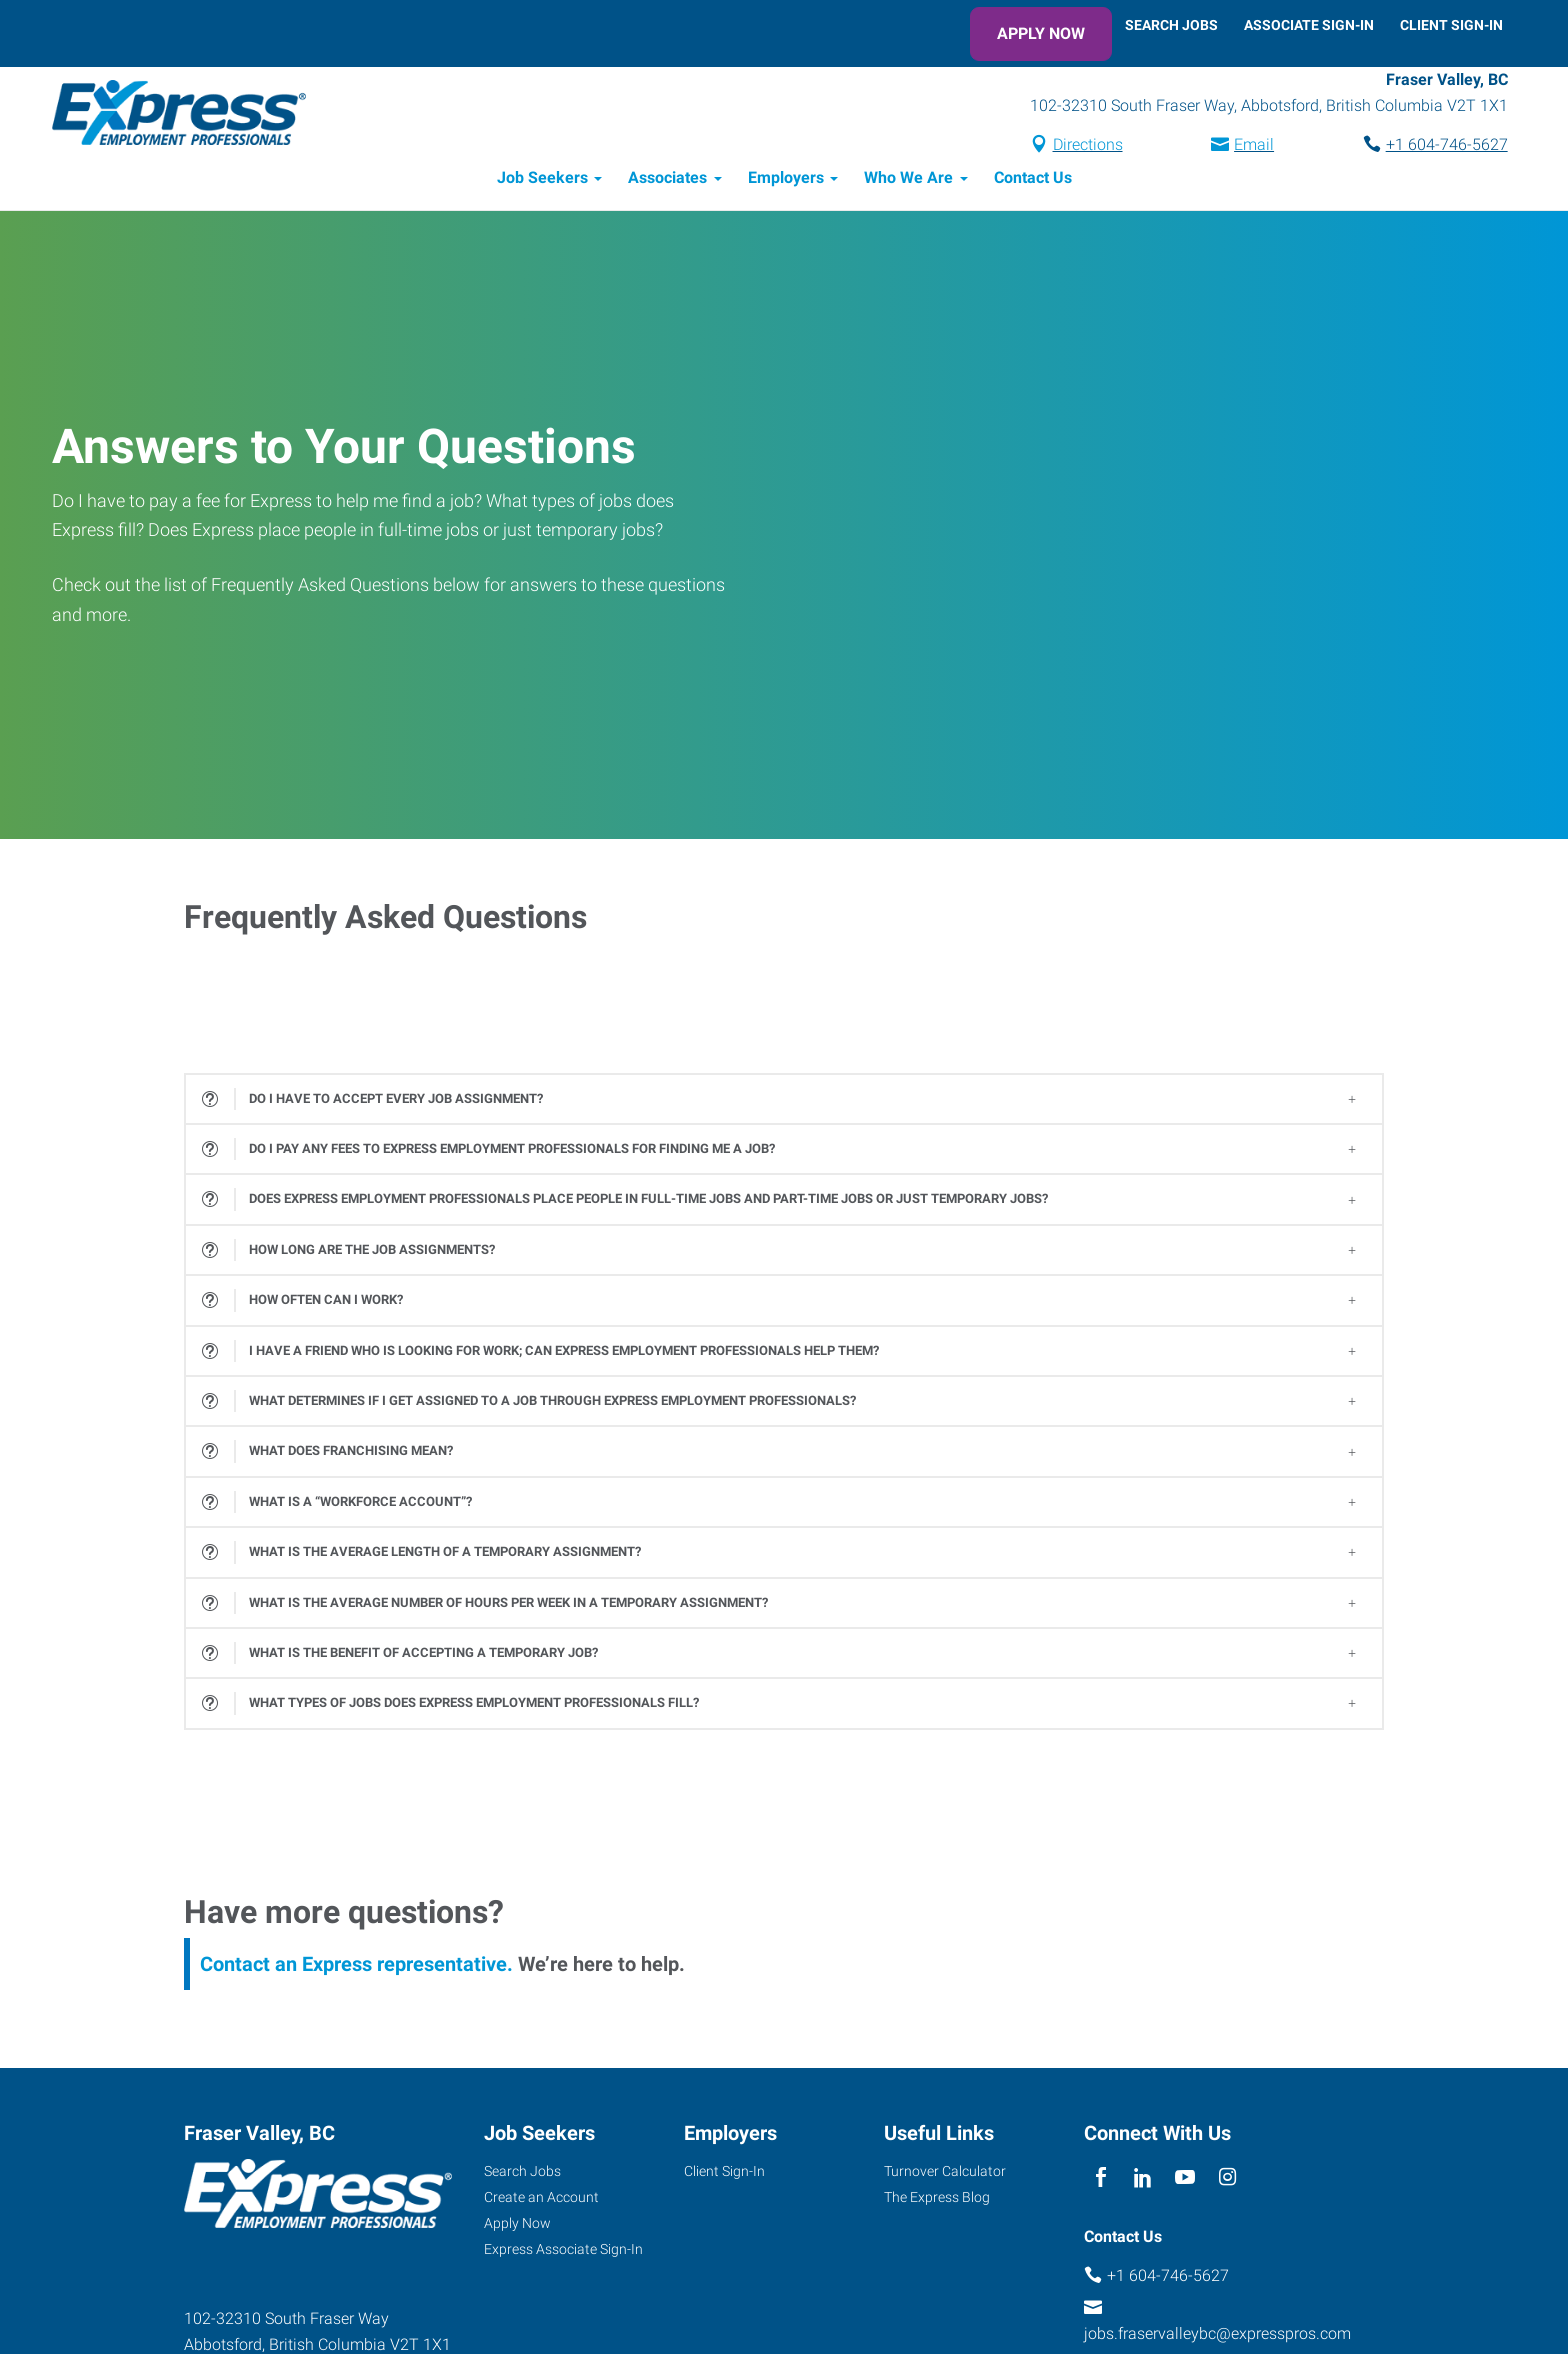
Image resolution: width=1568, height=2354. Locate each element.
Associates (667, 180)
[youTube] (1185, 2180)
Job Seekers (542, 180)
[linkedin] (1142, 2180)
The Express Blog (937, 2199)
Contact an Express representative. (356, 1966)
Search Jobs (1171, 25)
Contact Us (1033, 180)
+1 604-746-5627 (1442, 146)
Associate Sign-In (1309, 25)
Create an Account (541, 2199)
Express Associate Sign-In (563, 2251)
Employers (786, 180)
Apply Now (1041, 33)
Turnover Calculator (945, 2173)
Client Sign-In (1451, 25)
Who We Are (908, 180)
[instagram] (1227, 2180)
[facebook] (1100, 2180)
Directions (1083, 146)
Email (1249, 146)
